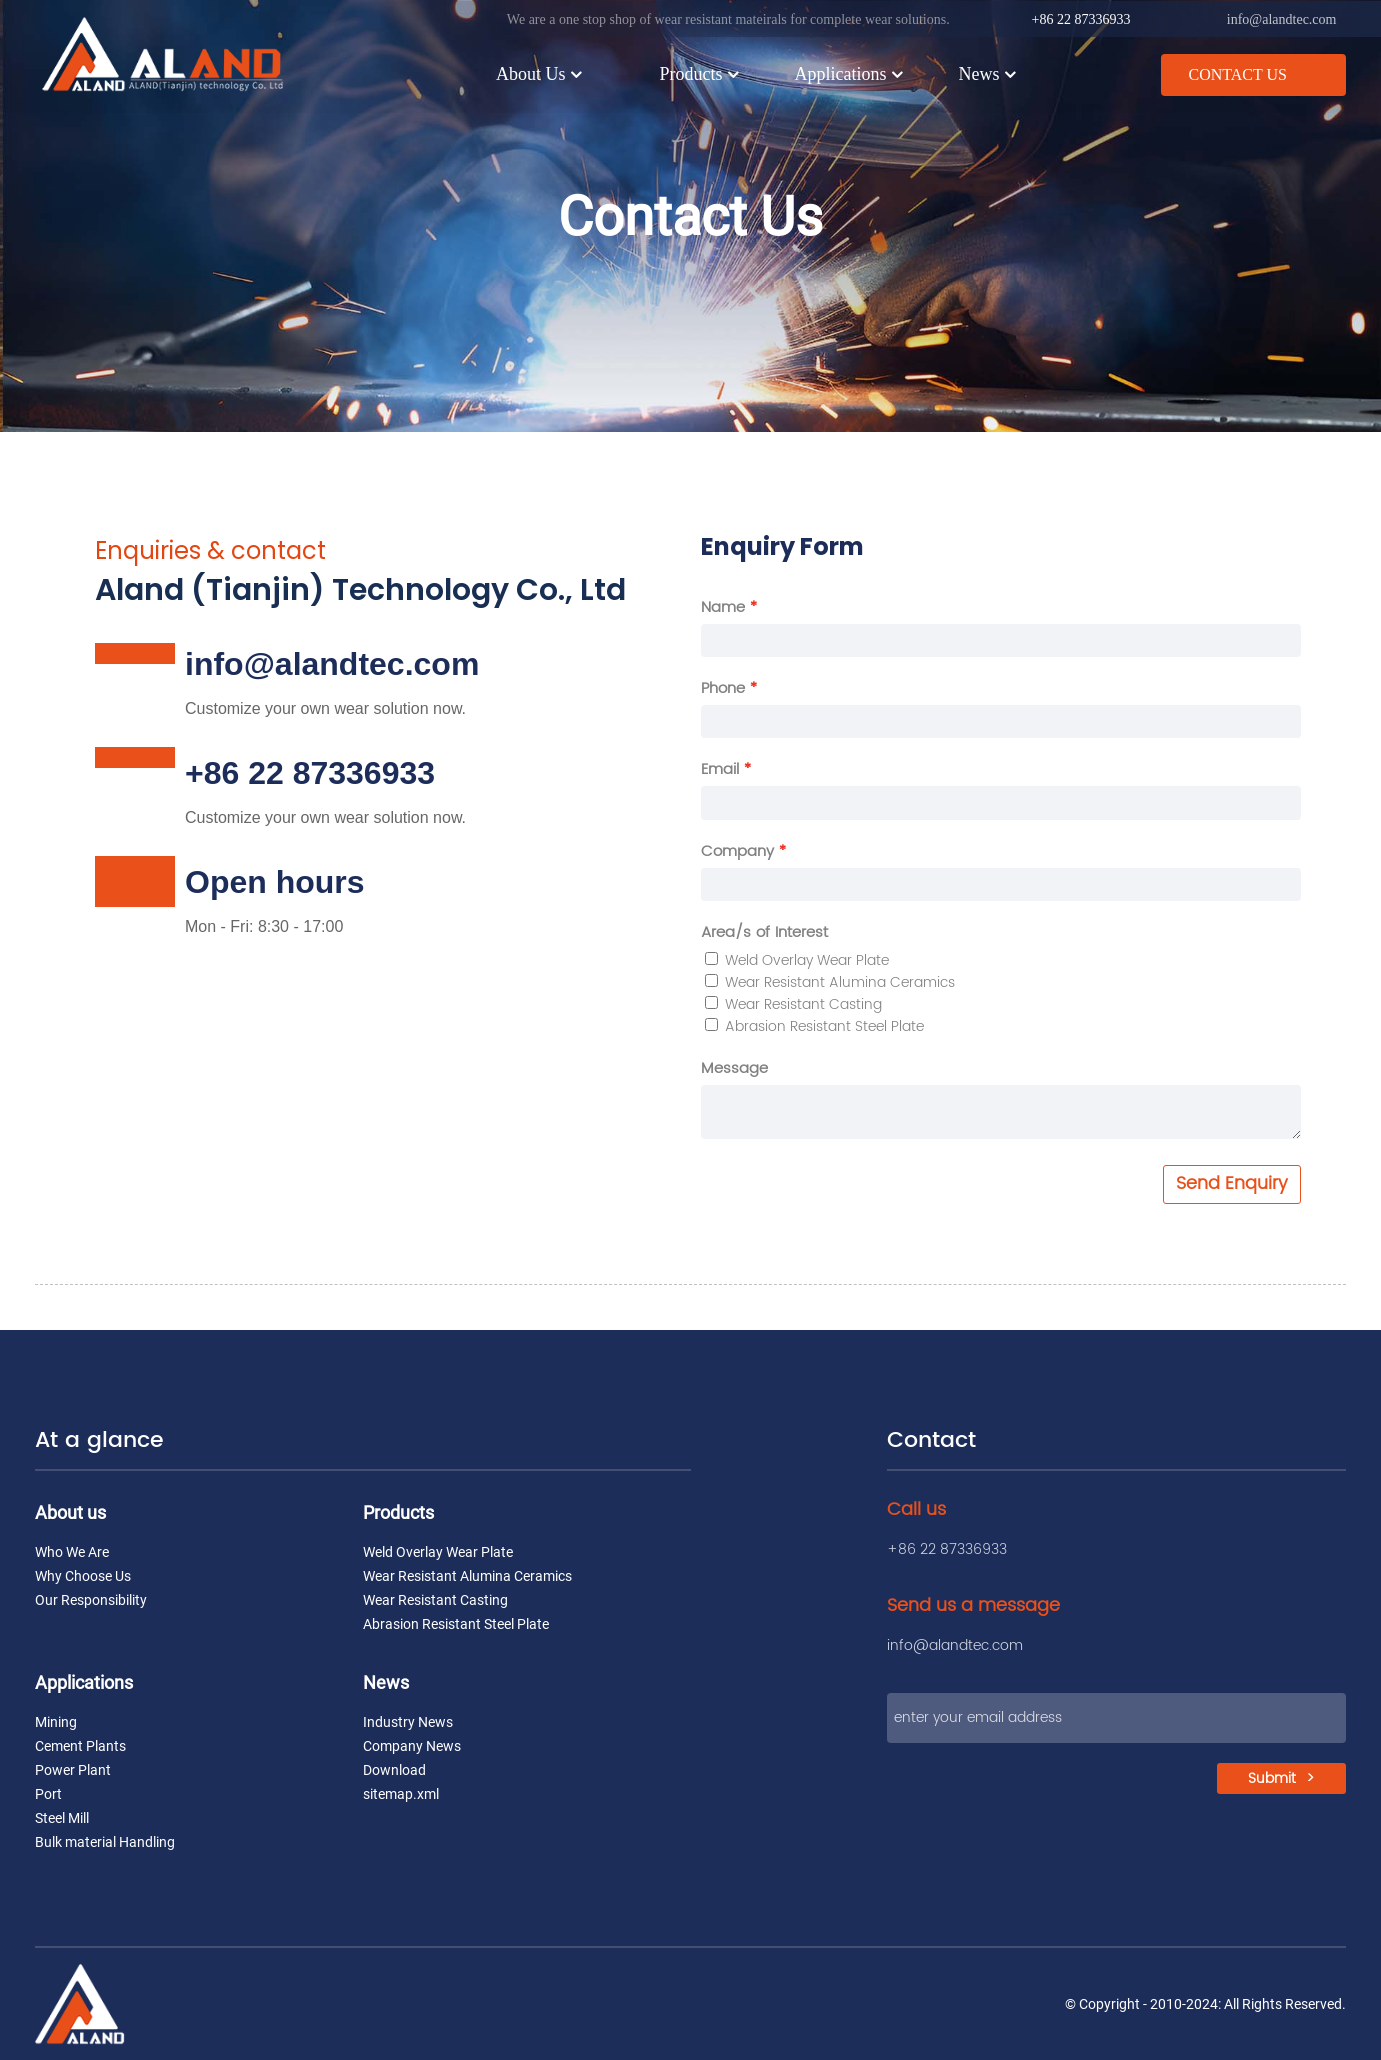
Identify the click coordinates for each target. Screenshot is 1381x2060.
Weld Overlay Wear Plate (797, 960)
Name (723, 607)
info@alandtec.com (1282, 18)
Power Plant (73, 1770)
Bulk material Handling (105, 1842)
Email (720, 769)
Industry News (408, 1722)
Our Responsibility (91, 1600)
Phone (723, 688)
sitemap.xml (401, 1794)
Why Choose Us (83, 1576)
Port (48, 1794)
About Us (541, 73)
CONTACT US (1237, 72)
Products (700, 73)
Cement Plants (80, 1746)
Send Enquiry (1232, 1183)
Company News (412, 1746)
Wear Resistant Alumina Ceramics (830, 982)
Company (737, 851)
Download (394, 1770)
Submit (1272, 1780)
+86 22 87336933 (1081, 18)
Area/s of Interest (764, 932)
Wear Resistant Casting (793, 1004)
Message (734, 1068)
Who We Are (72, 1552)
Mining (56, 1722)
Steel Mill (62, 1818)
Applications (850, 73)
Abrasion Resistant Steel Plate (814, 1026)
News (988, 73)
